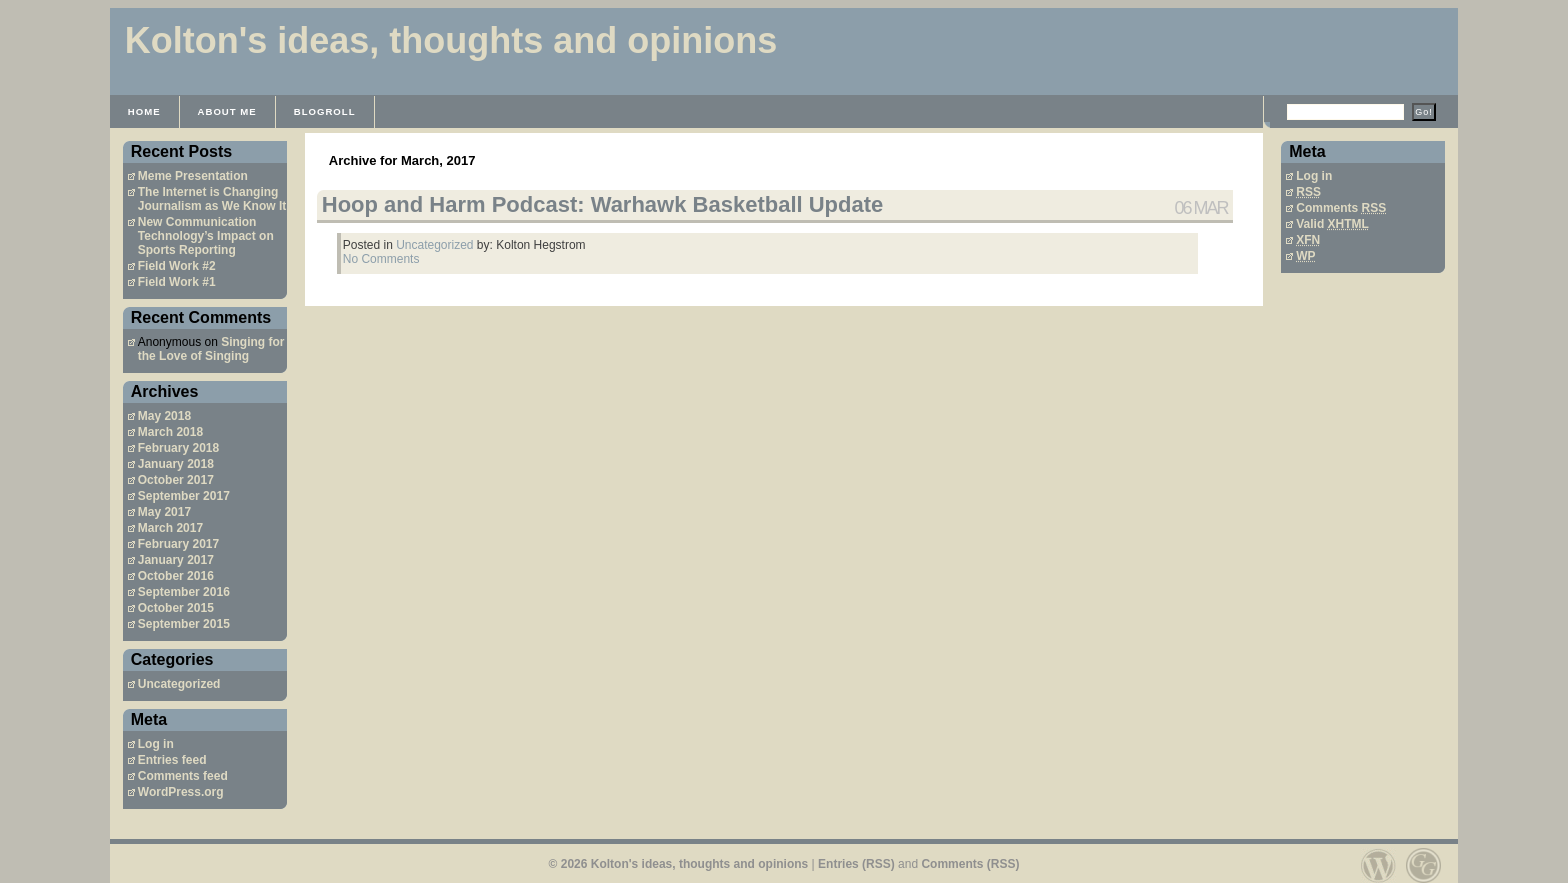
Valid (1332, 224)
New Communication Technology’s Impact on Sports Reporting (206, 236)
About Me (227, 111)
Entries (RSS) (856, 864)
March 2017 (170, 528)
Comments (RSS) (970, 864)
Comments (1341, 208)
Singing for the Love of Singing (211, 349)
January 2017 (176, 560)
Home (144, 111)
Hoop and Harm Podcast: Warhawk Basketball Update (603, 204)
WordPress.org (181, 792)
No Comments (381, 259)
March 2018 (170, 432)
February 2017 (178, 544)
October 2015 (176, 608)
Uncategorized (179, 684)
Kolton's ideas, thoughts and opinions (451, 40)
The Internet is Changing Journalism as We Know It (212, 199)
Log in (156, 744)
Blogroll (325, 111)
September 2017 (184, 496)
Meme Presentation (193, 176)
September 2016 (184, 592)
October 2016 (176, 576)
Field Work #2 (177, 266)
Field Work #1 (177, 282)
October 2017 (176, 480)
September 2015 (184, 624)
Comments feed (183, 776)
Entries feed (172, 760)
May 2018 (164, 416)
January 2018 (176, 464)
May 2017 (164, 512)
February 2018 (178, 448)
